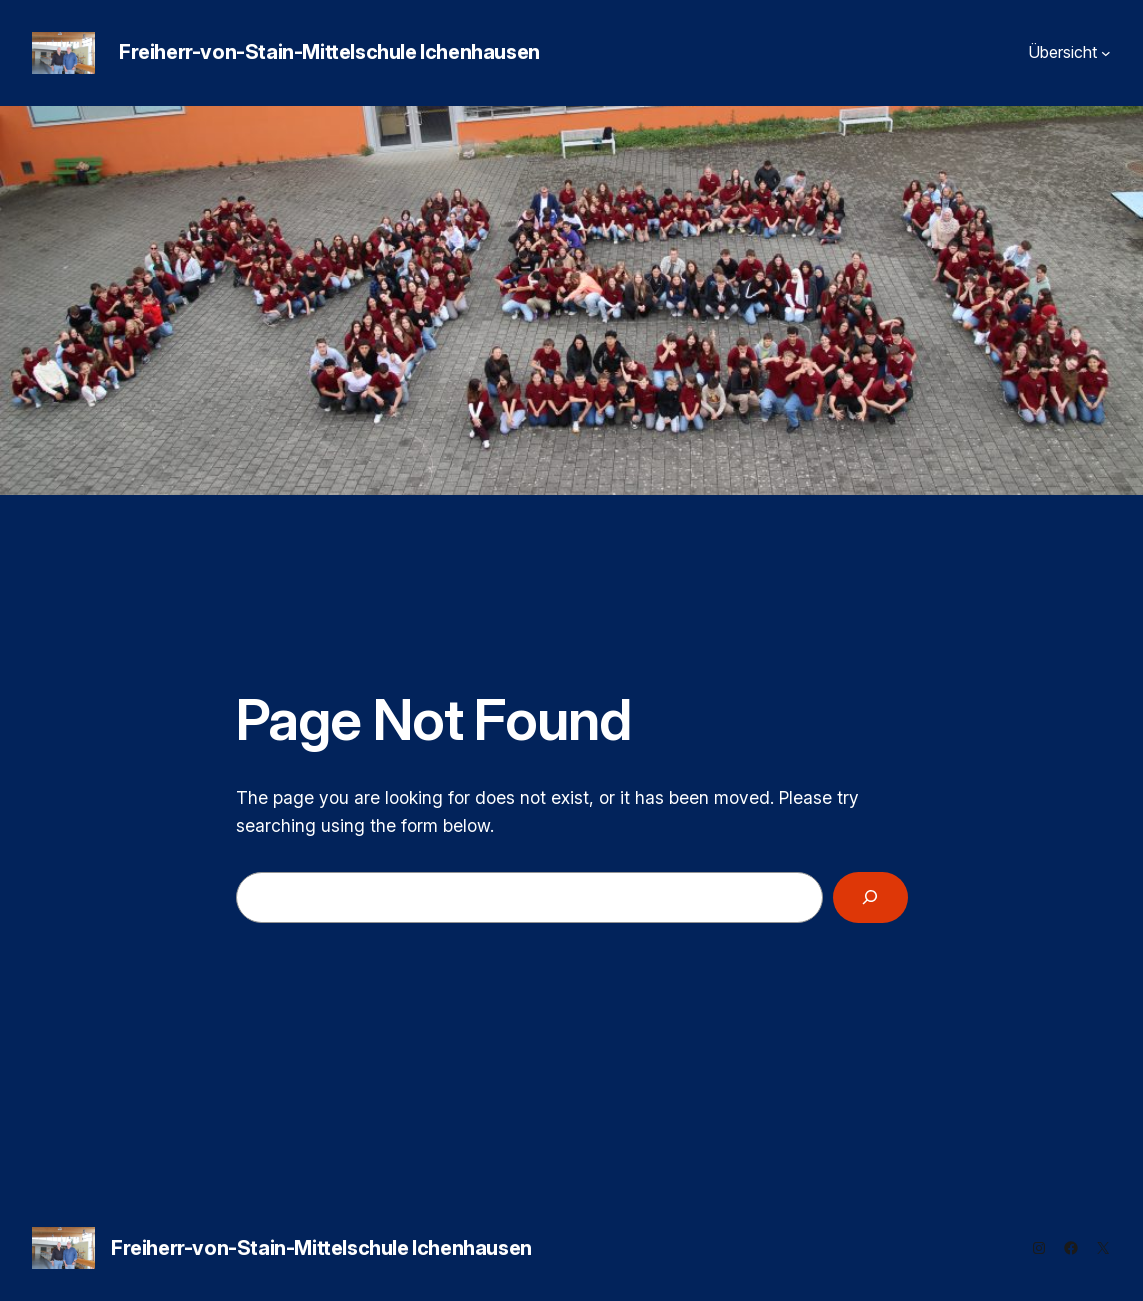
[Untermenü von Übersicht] (1106, 53)
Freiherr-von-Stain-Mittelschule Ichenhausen (329, 52)
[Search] (870, 897)
